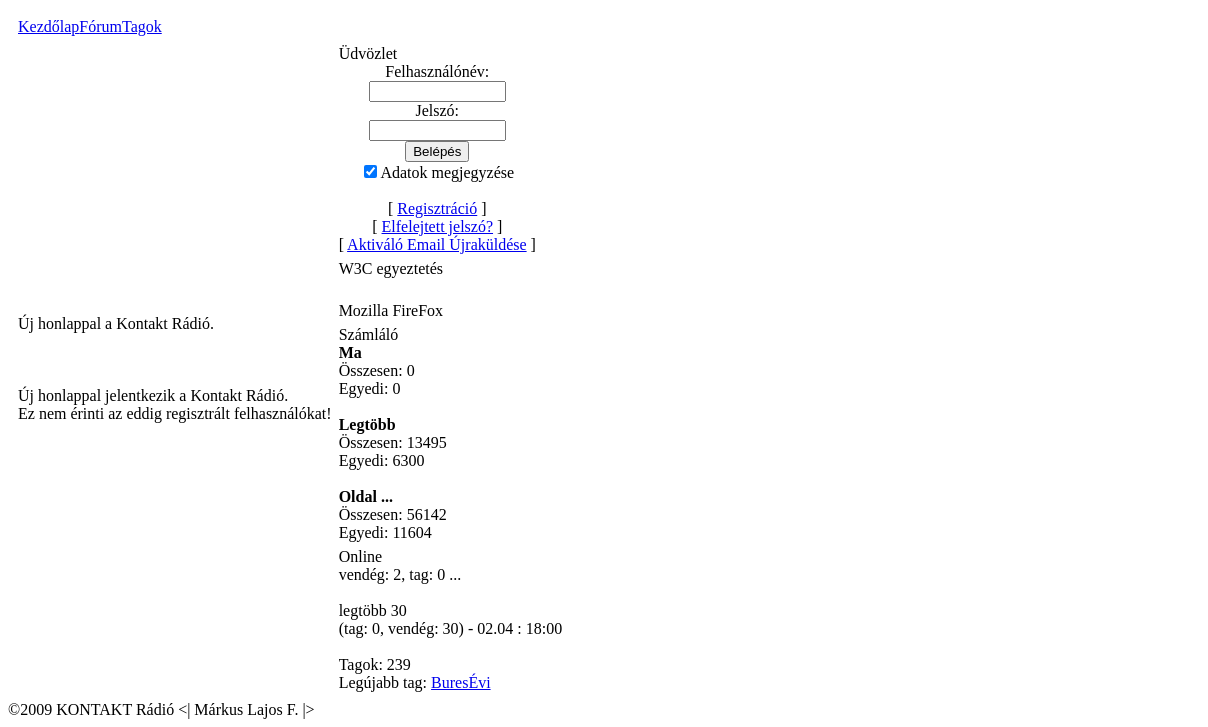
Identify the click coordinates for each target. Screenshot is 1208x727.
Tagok (142, 26)
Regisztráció (437, 208)
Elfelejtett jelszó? (438, 226)
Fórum (100, 26)
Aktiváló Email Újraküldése (437, 244)
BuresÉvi (461, 682)
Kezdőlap (48, 26)
